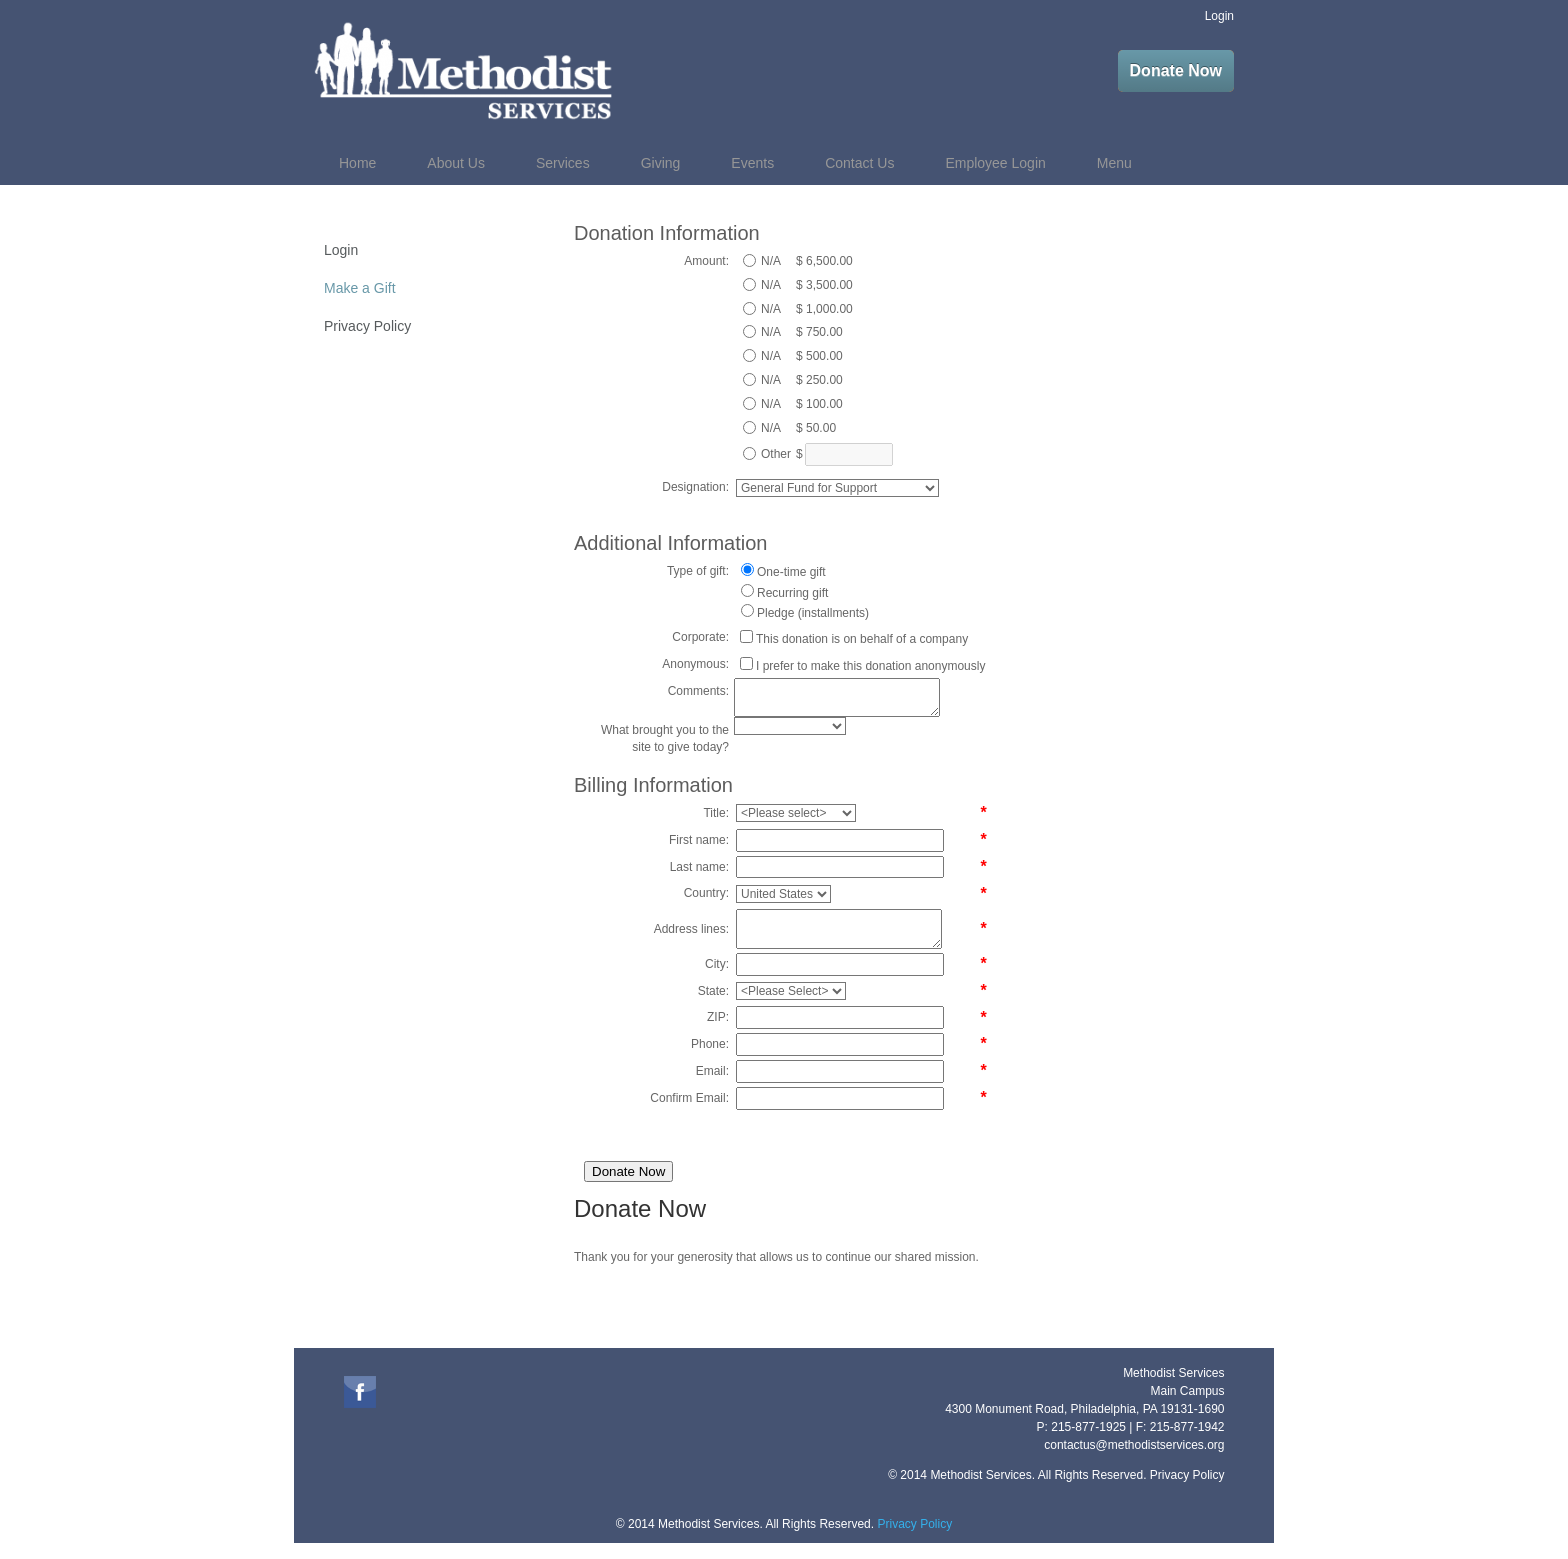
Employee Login (995, 163)
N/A (771, 261)
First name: (699, 840)
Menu (1114, 163)
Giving (661, 163)
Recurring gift (792, 593)
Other (776, 454)
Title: (716, 813)
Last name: (699, 867)
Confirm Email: (689, 1098)
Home (357, 163)
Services (563, 163)
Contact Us (859, 163)
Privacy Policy (367, 326)
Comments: (698, 691)
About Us (456, 163)
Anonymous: (695, 664)
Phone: (710, 1044)
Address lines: (691, 929)
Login (1219, 16)
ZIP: (718, 1017)
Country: (706, 893)
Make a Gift (360, 288)
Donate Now (1176, 70)
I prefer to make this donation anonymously (870, 666)
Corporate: (700, 637)
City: (717, 964)
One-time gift (791, 572)
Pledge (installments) (813, 613)
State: (713, 991)
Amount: (706, 261)
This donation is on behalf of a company (862, 639)
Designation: (695, 487)
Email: (712, 1071)
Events (752, 163)
